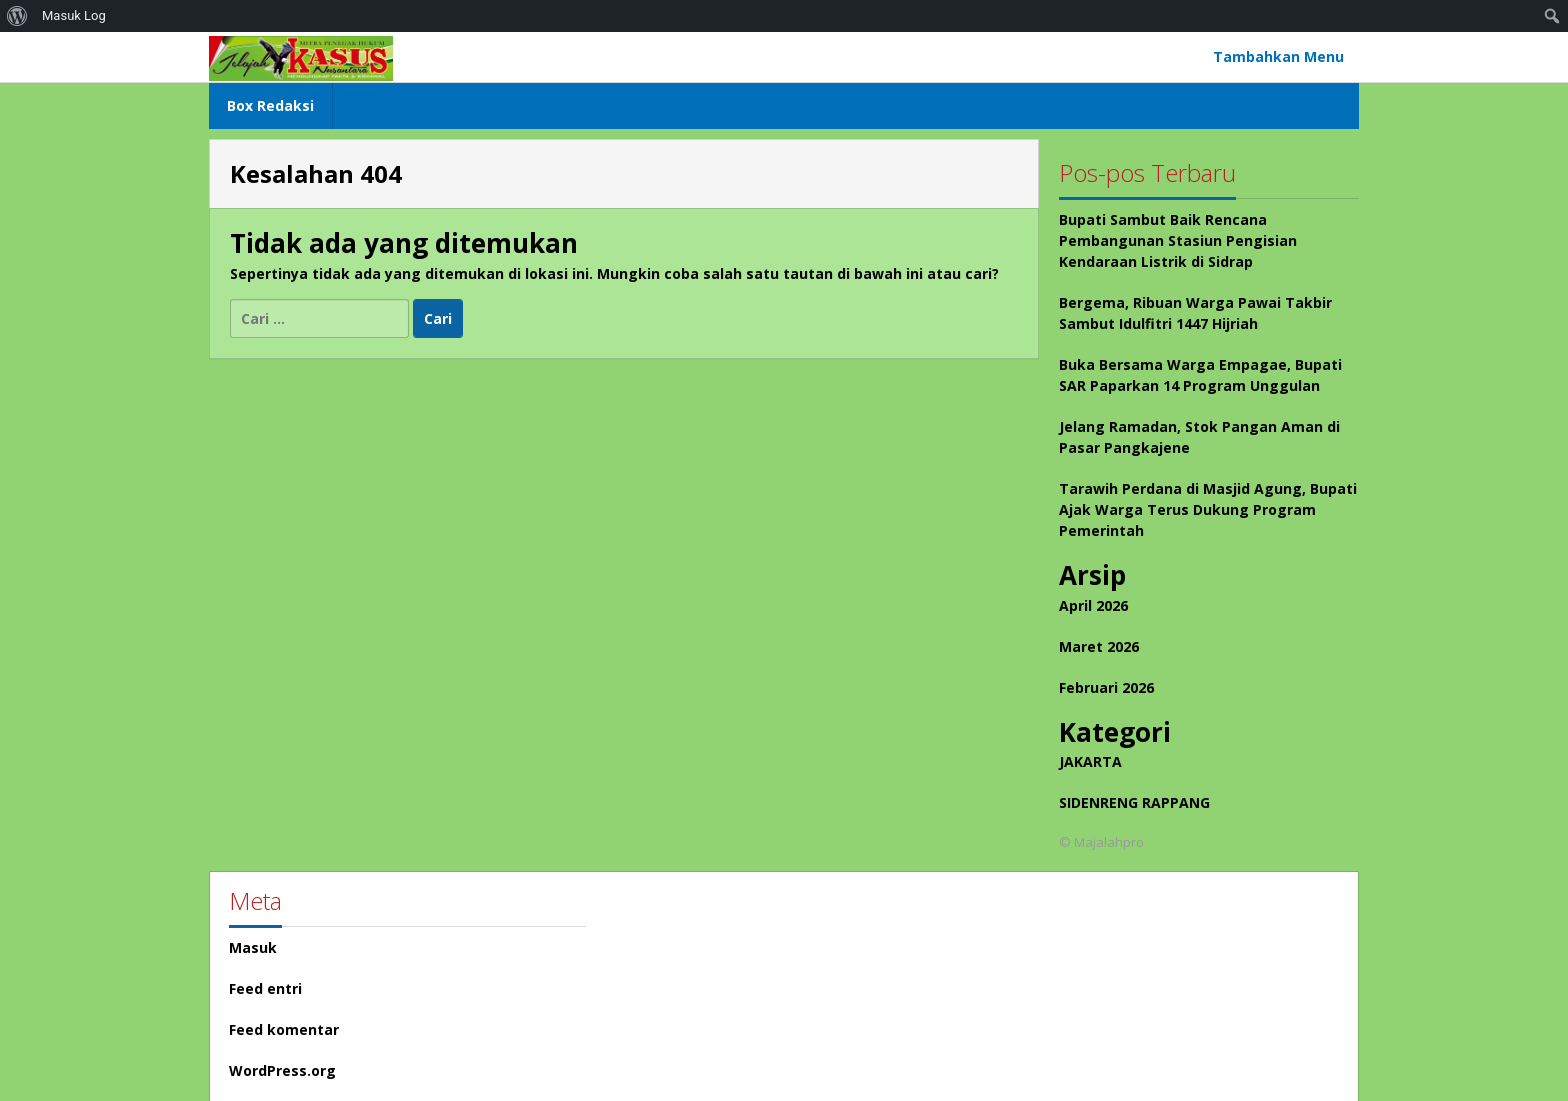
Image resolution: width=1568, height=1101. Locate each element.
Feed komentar (284, 1029)
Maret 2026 (1099, 646)
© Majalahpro (1101, 842)
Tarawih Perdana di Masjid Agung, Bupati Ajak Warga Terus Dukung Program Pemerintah (1208, 509)
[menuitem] (17, 16)
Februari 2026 (1106, 687)
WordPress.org (282, 1070)
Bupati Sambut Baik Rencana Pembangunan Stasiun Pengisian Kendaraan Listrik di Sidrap (1178, 240)
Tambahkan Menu (1278, 56)
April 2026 (1093, 605)
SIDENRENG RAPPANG (1134, 802)
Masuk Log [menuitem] (74, 15)
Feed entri (265, 988)
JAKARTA (1090, 761)
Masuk (253, 947)
